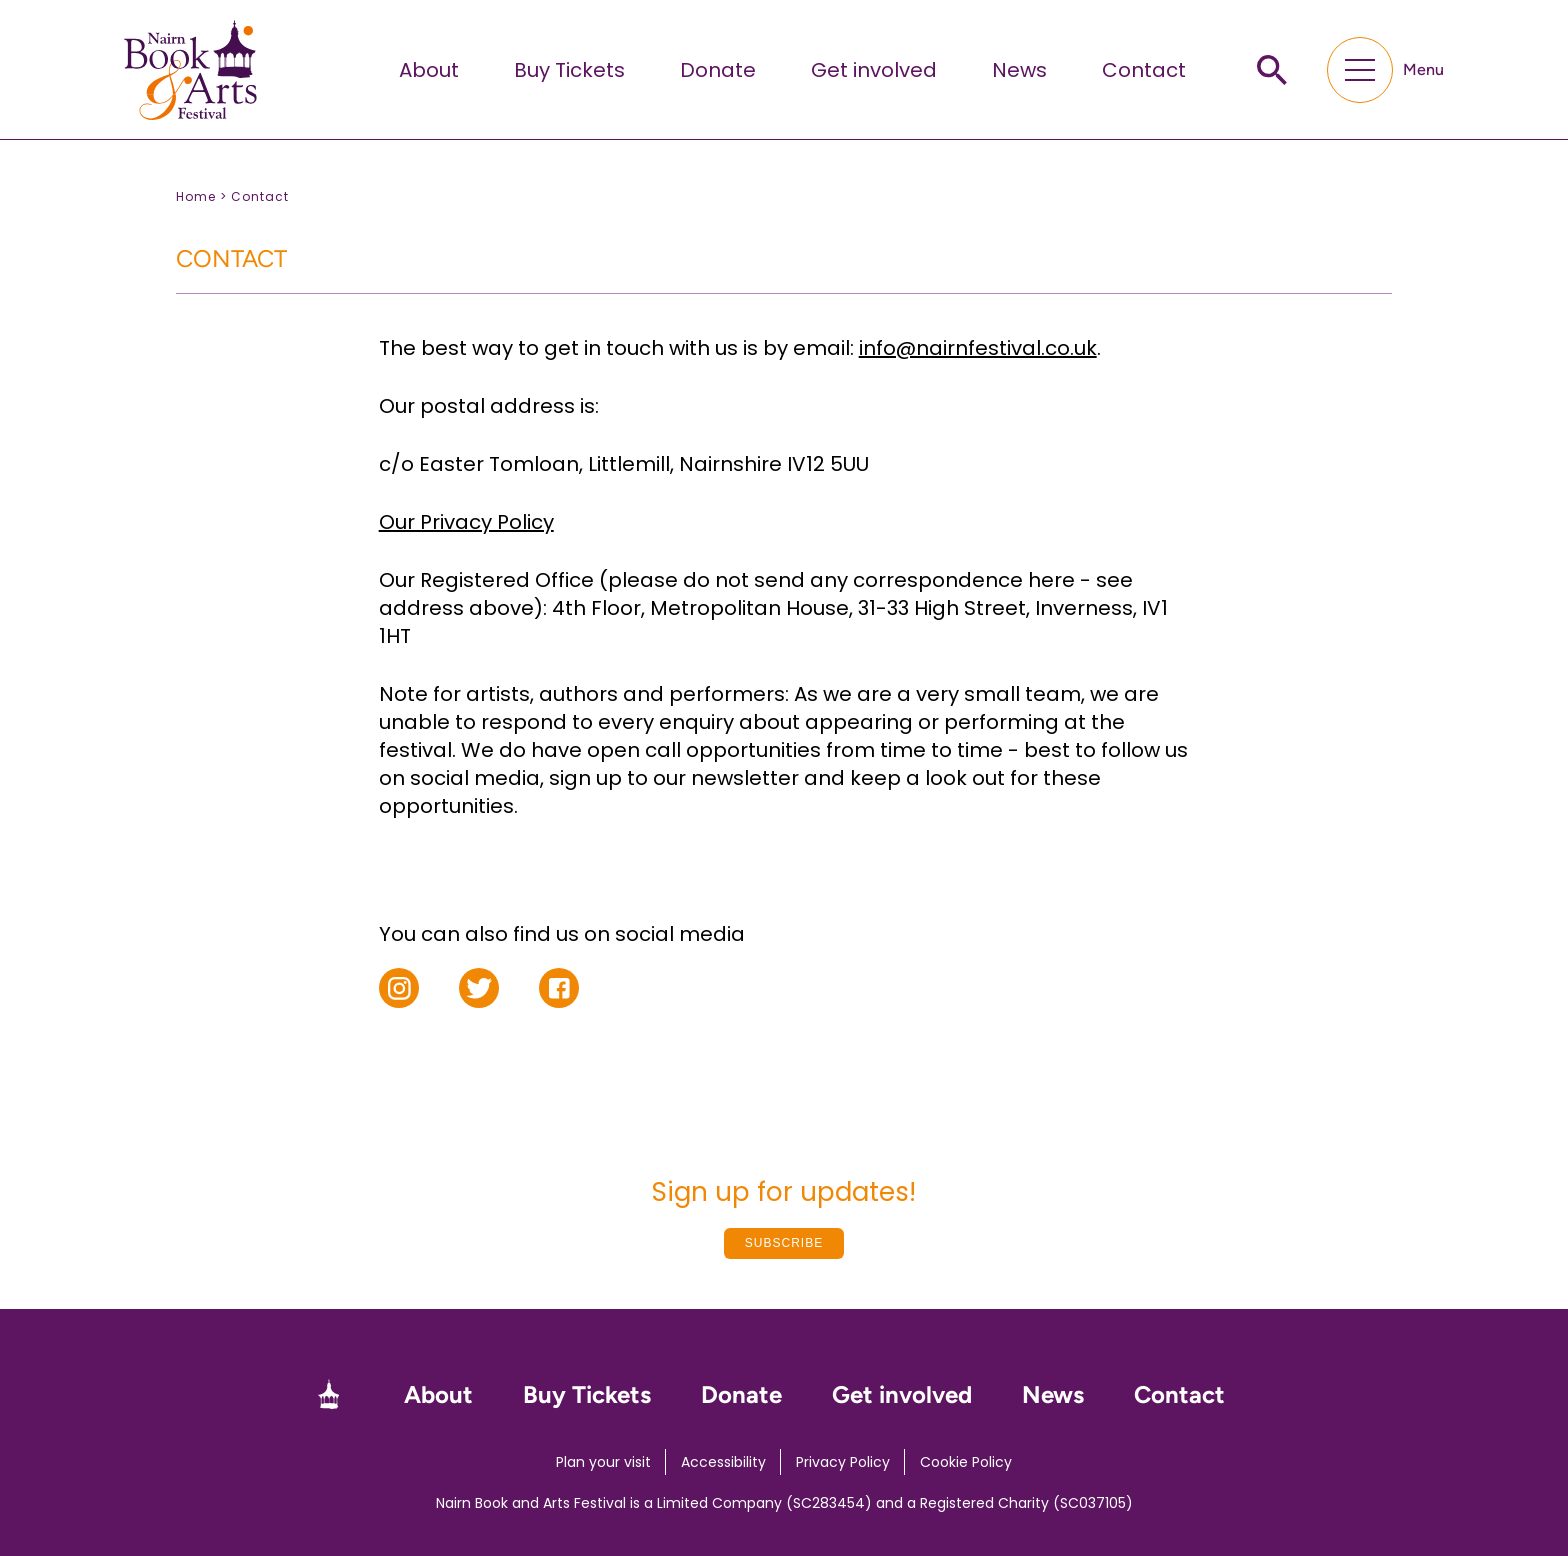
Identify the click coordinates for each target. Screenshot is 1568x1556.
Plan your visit (603, 1462)
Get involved (874, 70)
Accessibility (723, 1462)
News (1019, 70)
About (429, 70)
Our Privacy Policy (466, 522)
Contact (1144, 70)
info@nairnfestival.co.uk (978, 348)
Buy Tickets (569, 70)
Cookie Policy (966, 1462)
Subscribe (784, 1243)
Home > (201, 196)
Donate (718, 70)
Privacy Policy (843, 1462)
